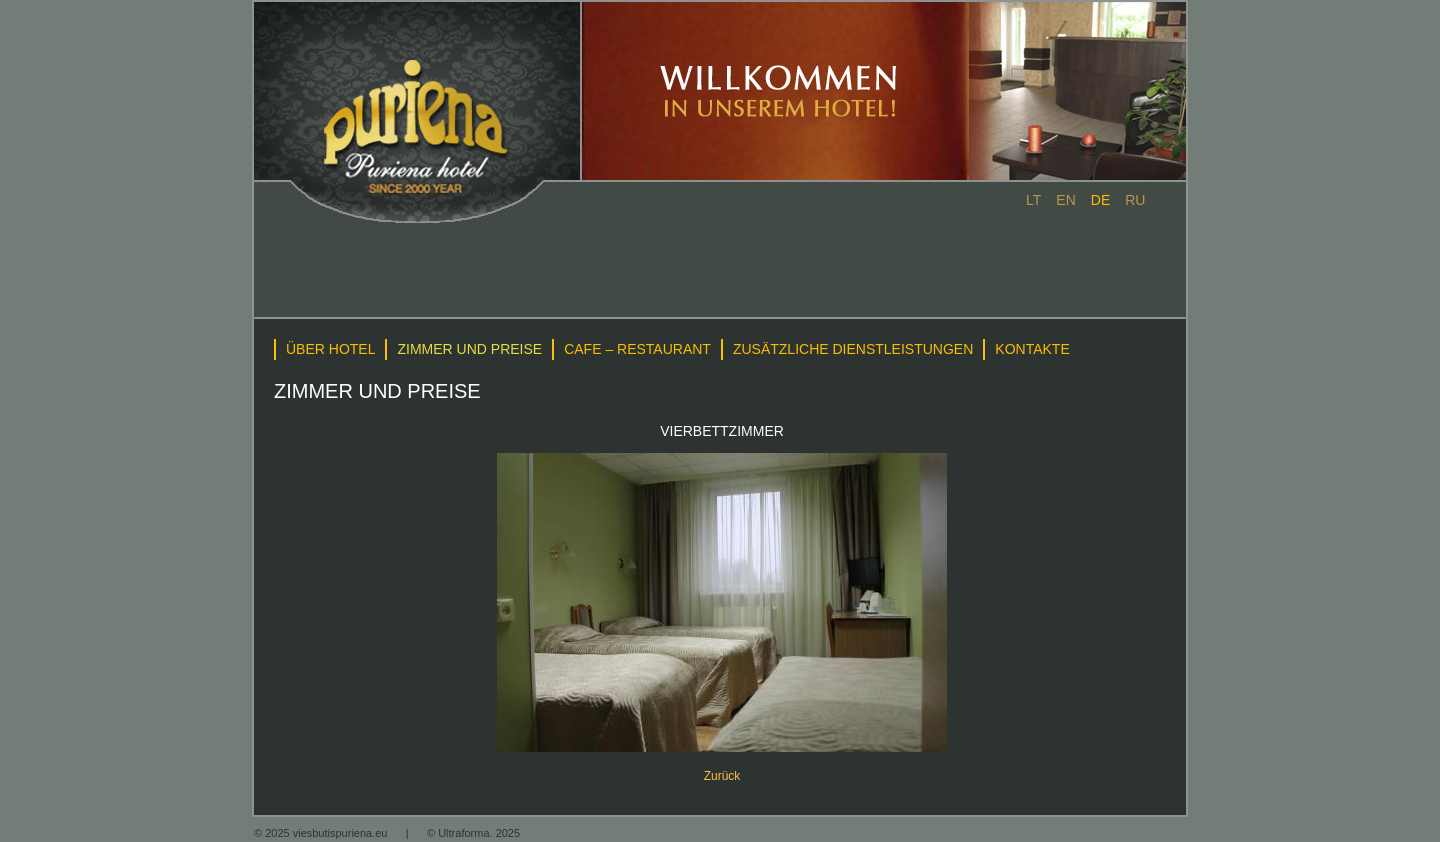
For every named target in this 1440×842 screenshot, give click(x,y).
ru (1135, 200)
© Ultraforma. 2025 (473, 833)
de (1100, 200)
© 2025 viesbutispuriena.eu (322, 833)
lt (1033, 200)
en (1065, 200)
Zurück (722, 776)
